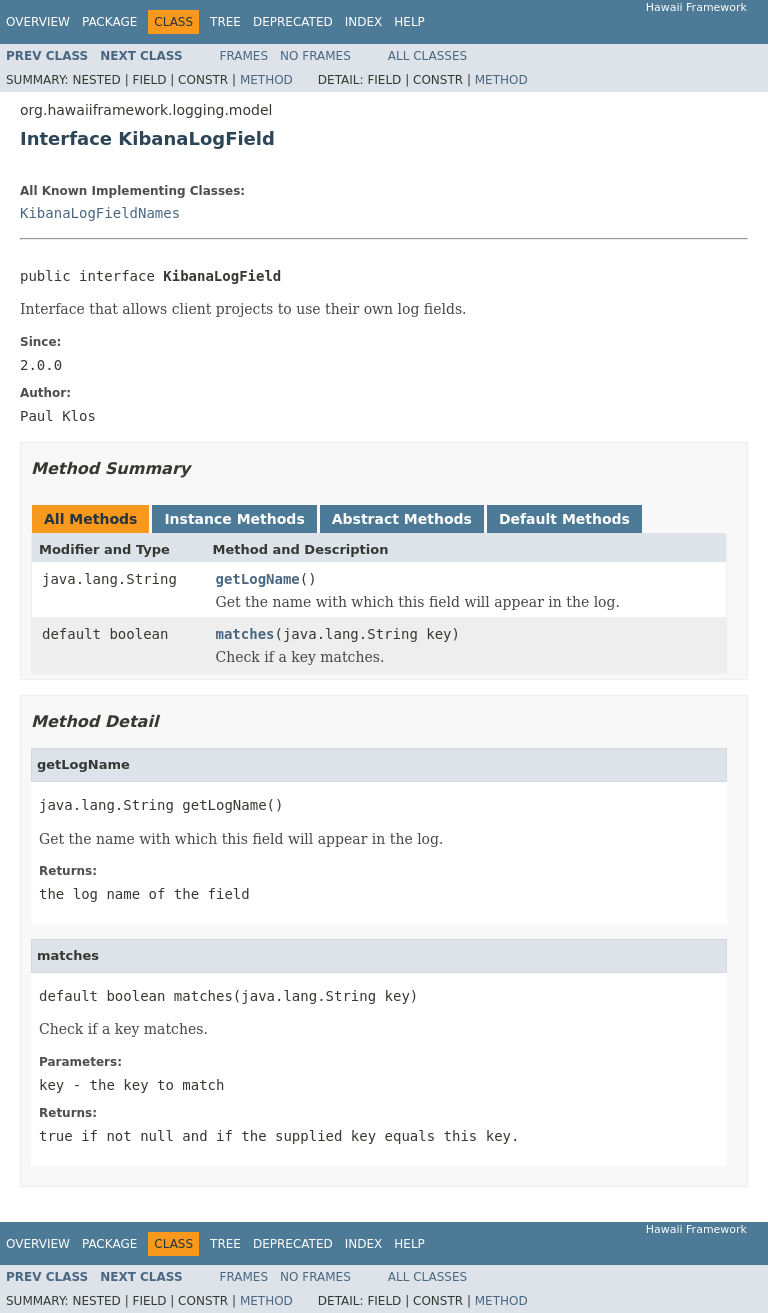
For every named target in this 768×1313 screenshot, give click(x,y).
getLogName (258, 579)
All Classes (427, 56)
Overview (38, 22)
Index (364, 22)
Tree (225, 22)
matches (245, 634)
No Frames (315, 56)
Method (266, 80)
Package (109, 22)
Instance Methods (234, 519)
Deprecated (293, 22)
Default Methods (564, 519)
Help (409, 22)
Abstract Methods (402, 519)
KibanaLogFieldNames (100, 213)
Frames (244, 56)
